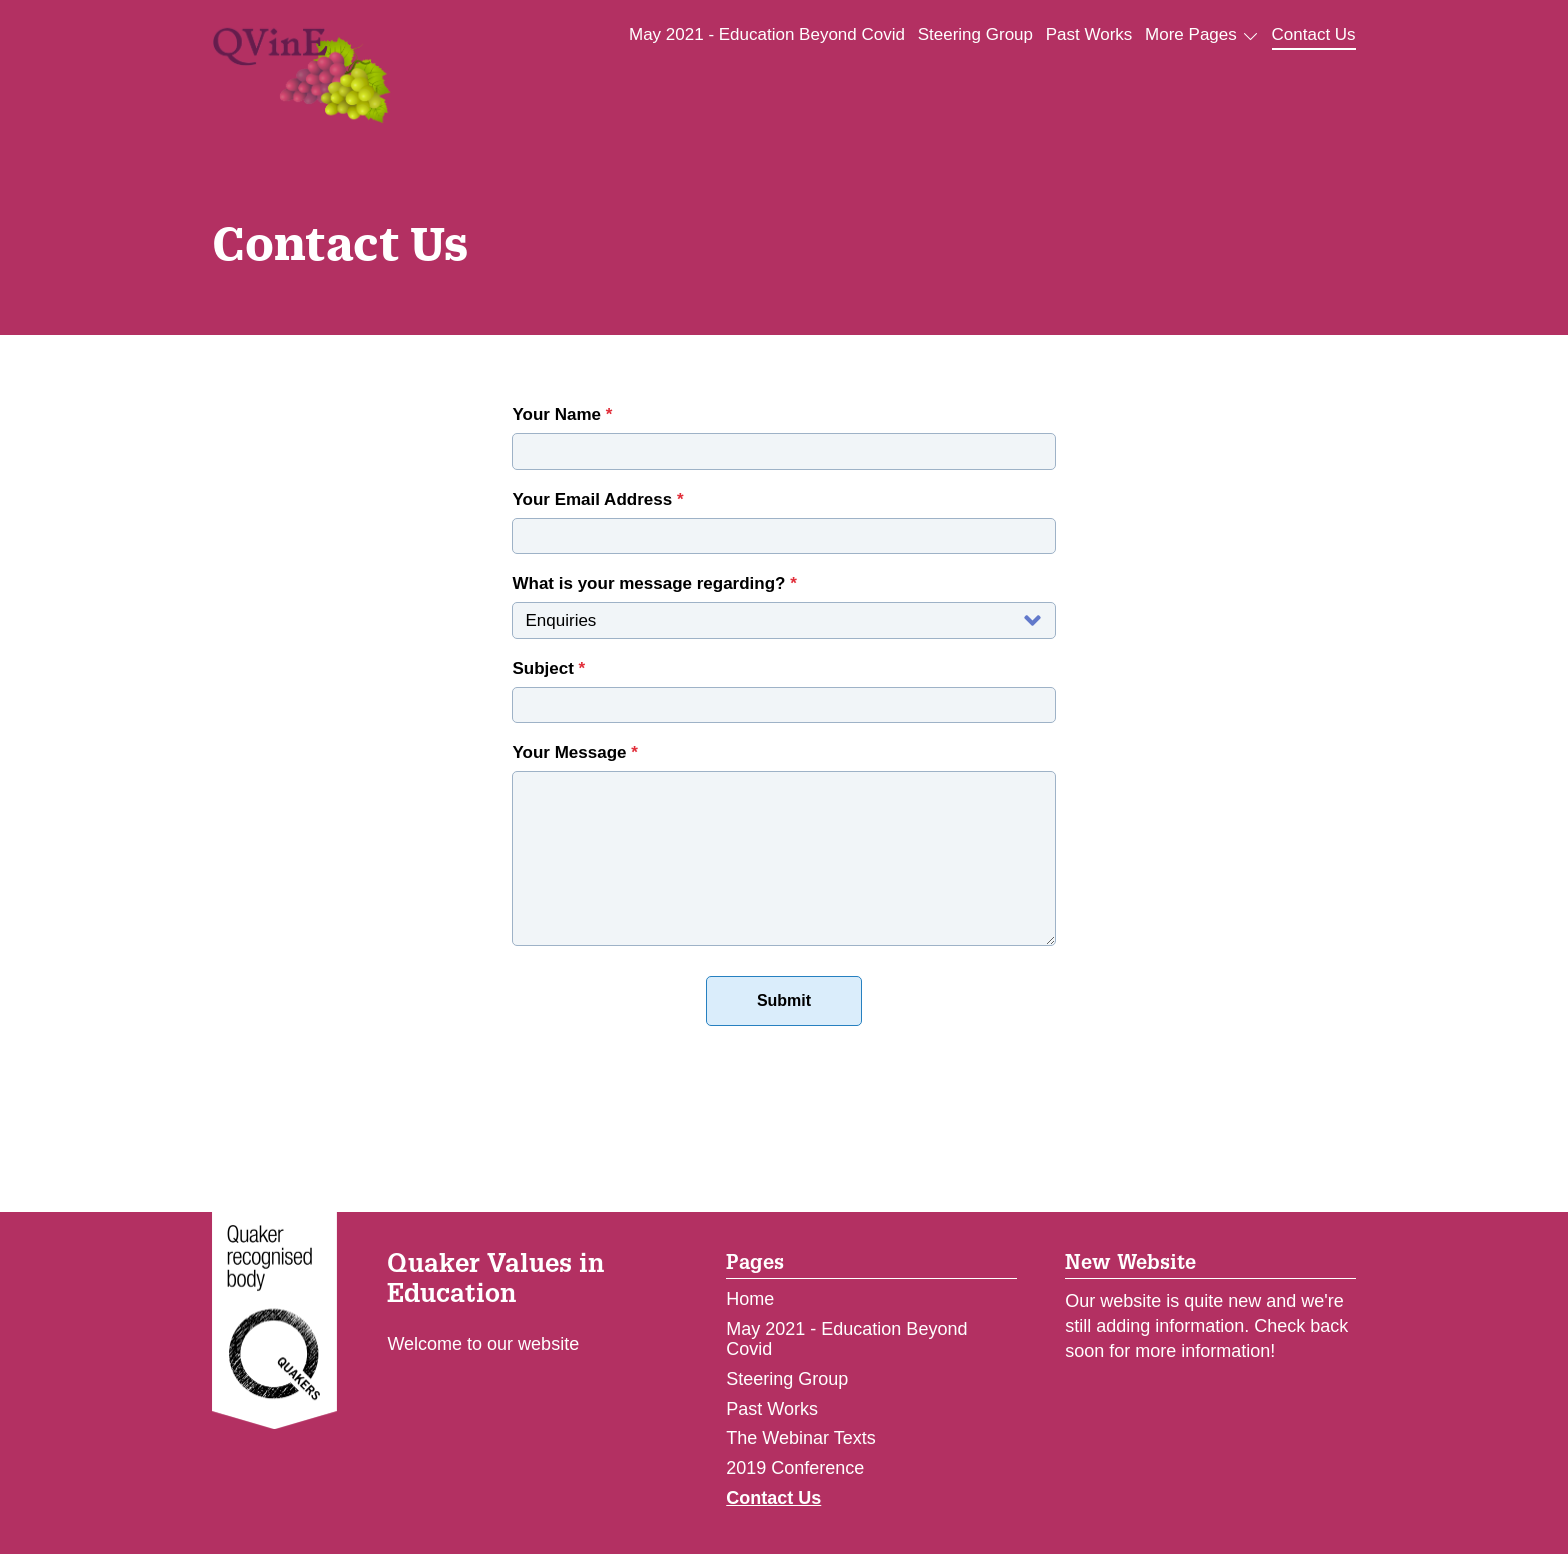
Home (750, 1299)
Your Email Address (597, 499)
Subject (548, 668)
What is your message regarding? (654, 583)
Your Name (562, 414)
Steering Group (975, 34)
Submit (784, 1000)
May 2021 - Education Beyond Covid (767, 34)
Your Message (574, 752)
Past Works (1089, 34)
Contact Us (1314, 34)
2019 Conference (795, 1468)
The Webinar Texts (800, 1438)
